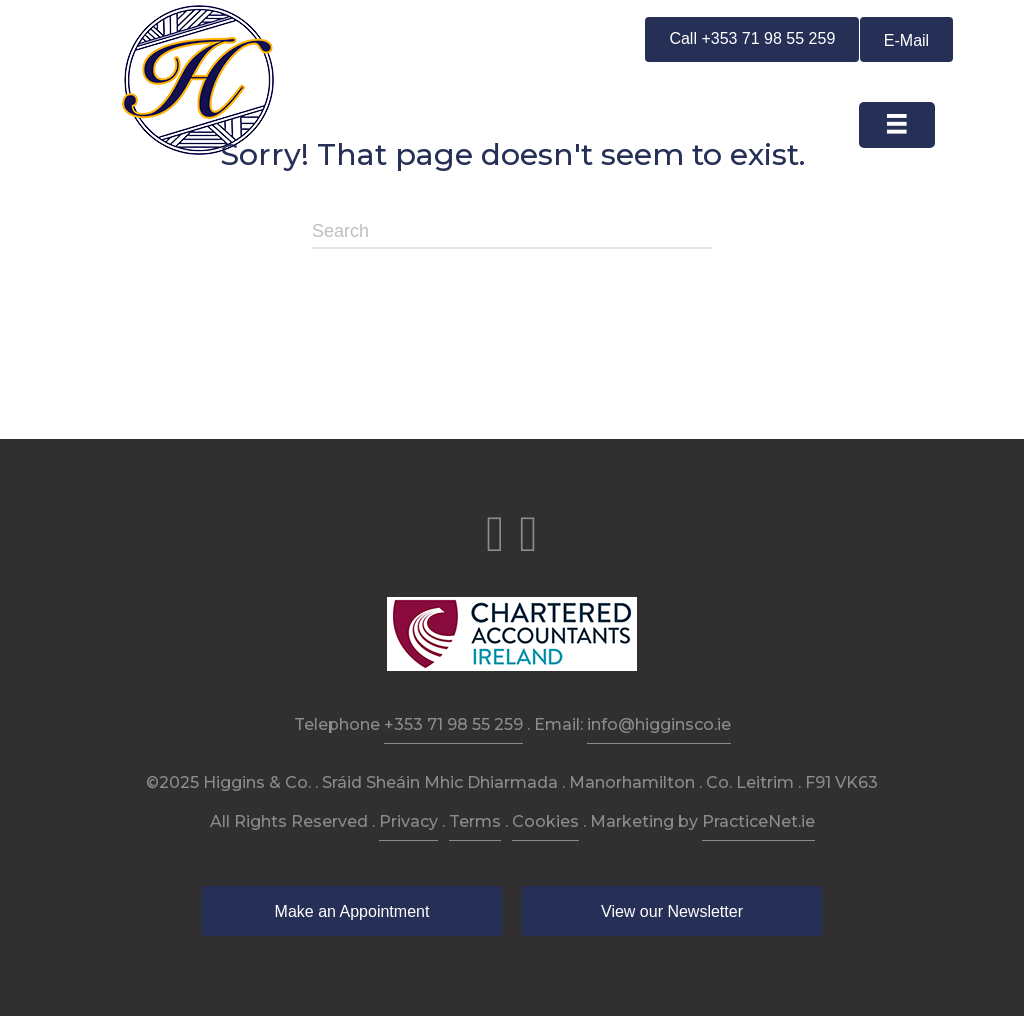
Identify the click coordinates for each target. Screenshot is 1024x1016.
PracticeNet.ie (758, 821)
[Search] (512, 232)
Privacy (408, 821)
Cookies (545, 821)
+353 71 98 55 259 (453, 724)
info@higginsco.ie (659, 724)
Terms (475, 821)
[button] (752, 39)
